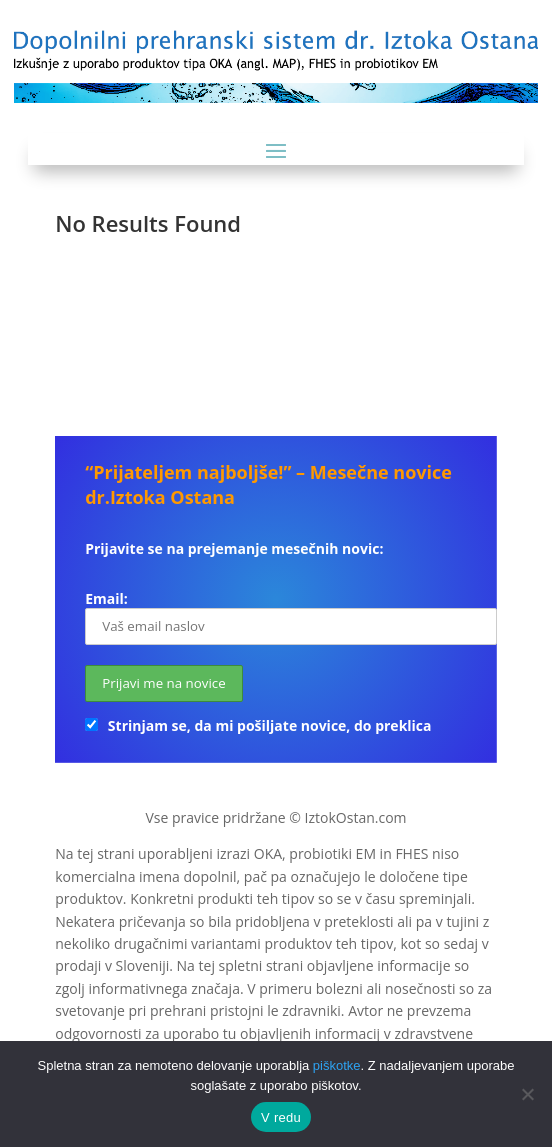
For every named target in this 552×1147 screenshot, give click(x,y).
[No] (527, 1094)
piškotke (337, 1065)
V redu (281, 1117)
